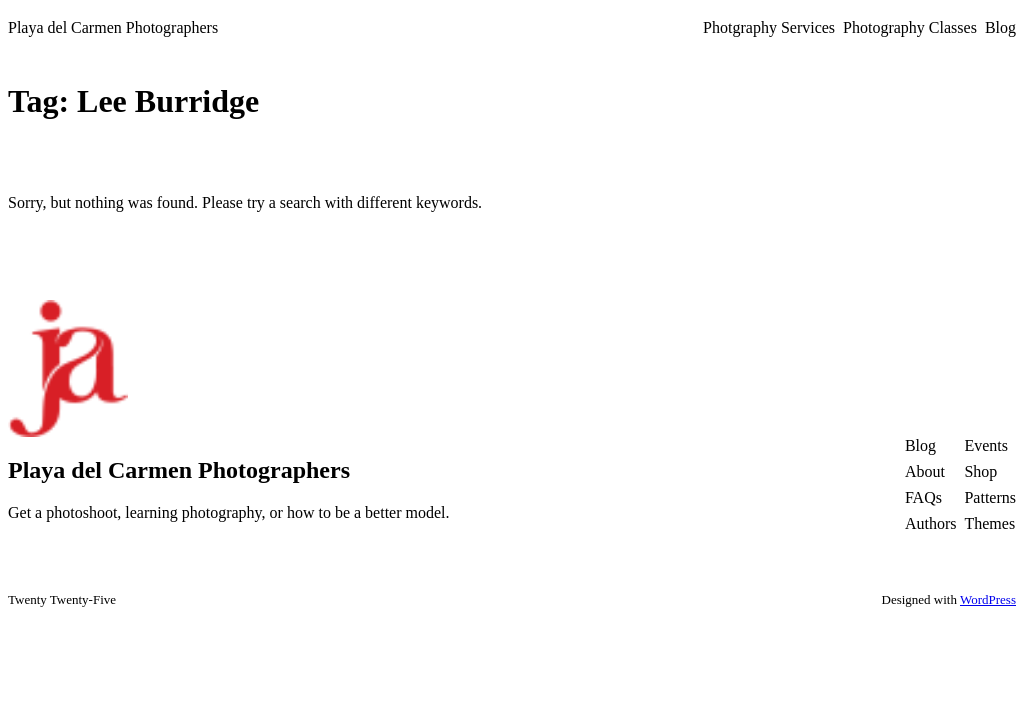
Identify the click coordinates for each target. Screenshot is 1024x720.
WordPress (988, 599)
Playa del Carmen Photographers (113, 27)
